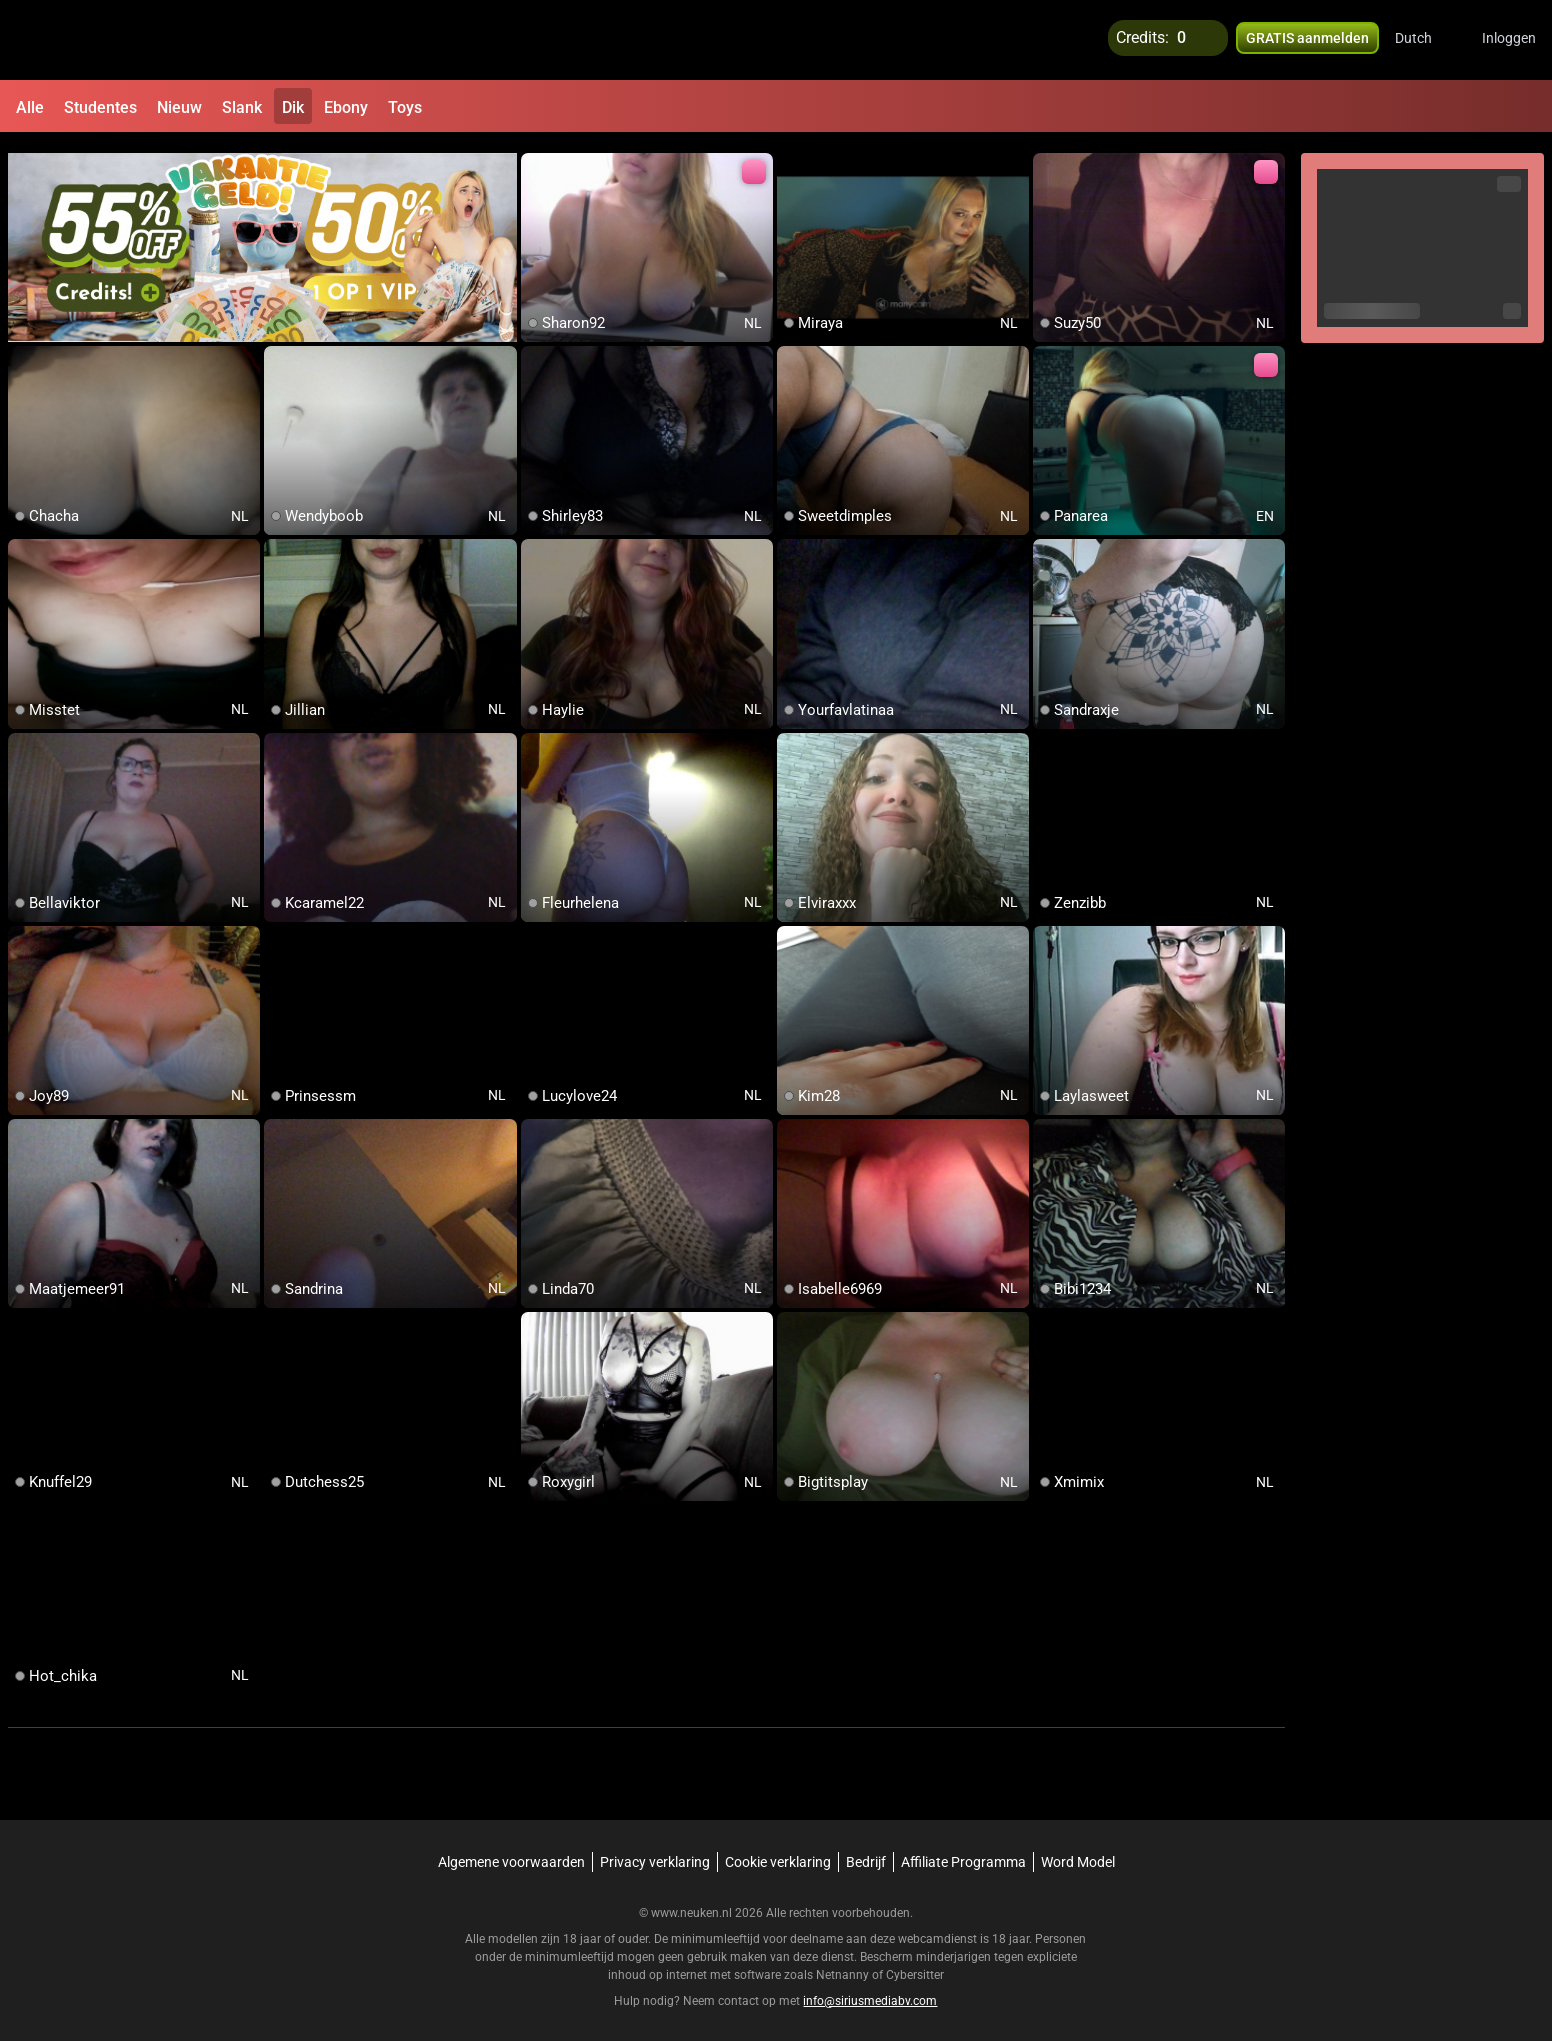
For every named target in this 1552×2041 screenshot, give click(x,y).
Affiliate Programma (963, 1853)
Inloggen (1509, 40)
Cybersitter (915, 1966)
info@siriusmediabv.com (870, 1992)
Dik (293, 107)
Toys (405, 107)
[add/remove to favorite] (537, 160)
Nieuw (179, 107)
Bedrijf (866, 1853)
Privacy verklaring (655, 1853)
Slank (242, 107)
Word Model (1078, 1853)
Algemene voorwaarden (511, 1853)
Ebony (346, 107)
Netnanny (844, 1966)
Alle (30, 107)
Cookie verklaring (778, 1853)
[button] (1426, 40)
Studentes (100, 107)
